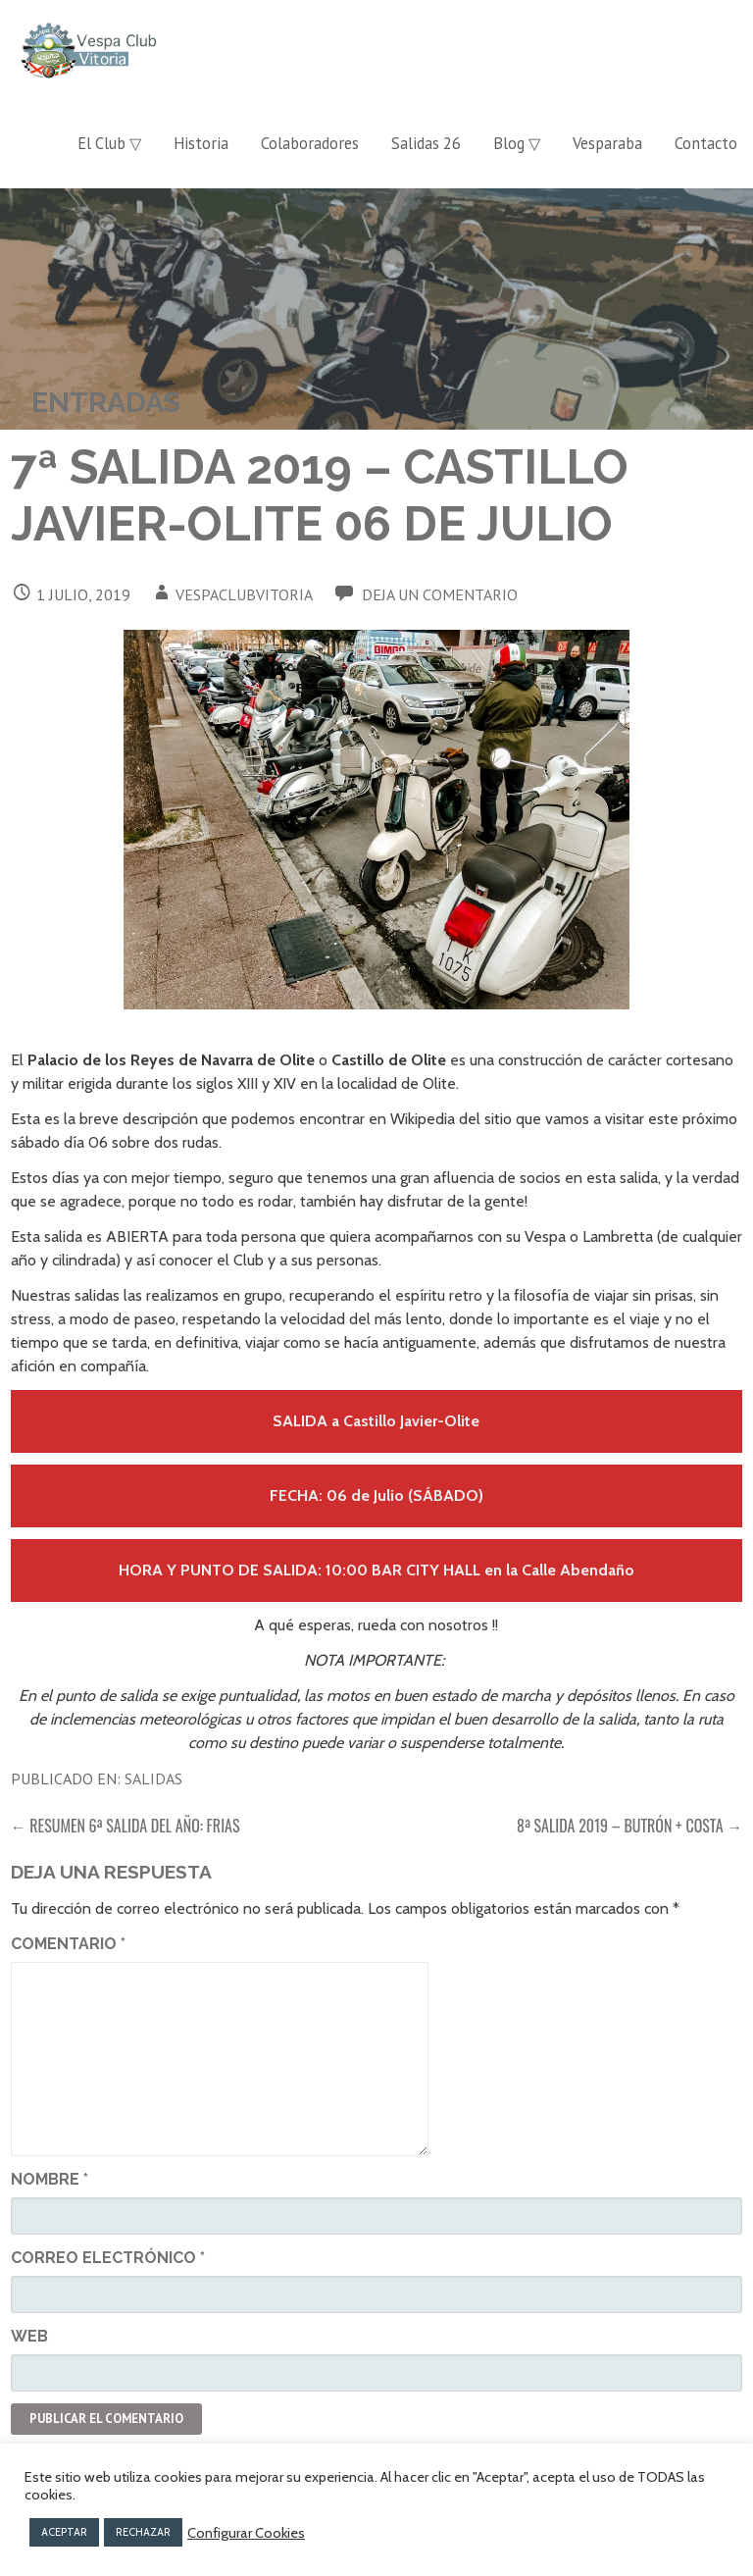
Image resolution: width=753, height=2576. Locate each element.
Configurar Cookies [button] (246, 2533)
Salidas (153, 1778)
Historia (201, 143)
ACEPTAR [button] (64, 2532)
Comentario (68, 1943)
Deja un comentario (440, 594)
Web (29, 2336)
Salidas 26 (426, 143)
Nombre (49, 2179)
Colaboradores (310, 143)
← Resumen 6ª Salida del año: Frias (125, 1825)
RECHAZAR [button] (143, 2532)
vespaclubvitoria (244, 594)
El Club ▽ (109, 143)
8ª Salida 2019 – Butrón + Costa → (629, 1825)
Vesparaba (607, 143)
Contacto (706, 143)
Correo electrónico (108, 2257)
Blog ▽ (516, 143)
